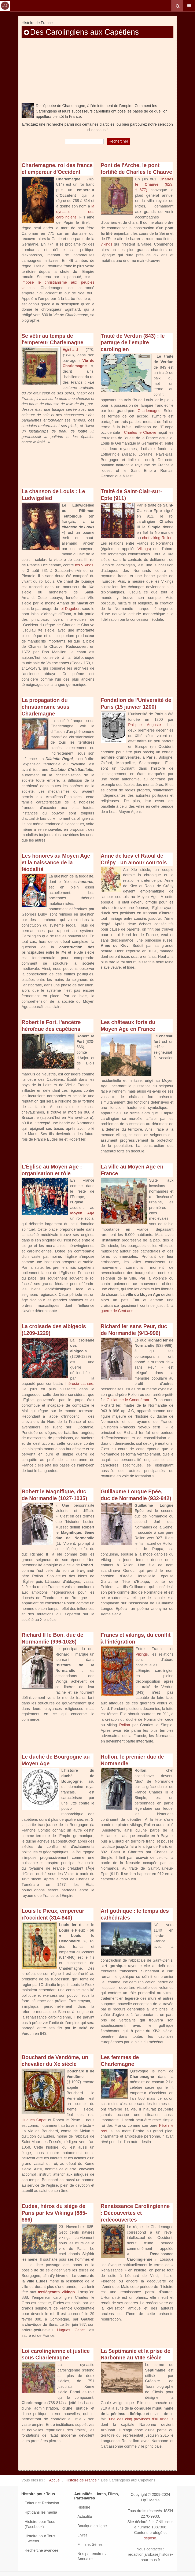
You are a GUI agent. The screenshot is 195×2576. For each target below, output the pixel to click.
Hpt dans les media (41, 2512)
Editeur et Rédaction (42, 2503)
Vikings (143, 549)
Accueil (55, 2480)
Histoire (83, 2507)
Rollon (123, 1725)
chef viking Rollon (157, 538)
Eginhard (74, 349)
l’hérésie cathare (79, 1383)
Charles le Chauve (140, 432)
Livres (82, 2535)
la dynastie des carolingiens (75, 211)
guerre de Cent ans (117, 1311)
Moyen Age (82, 1213)
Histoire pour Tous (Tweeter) (40, 2538)
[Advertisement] (97, 73)
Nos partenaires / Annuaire (91, 2556)
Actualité (84, 2516)
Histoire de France (81, 2480)
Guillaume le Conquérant (128, 1400)
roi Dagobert (70, 609)
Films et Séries (90, 2544)
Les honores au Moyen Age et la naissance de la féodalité (56, 862)
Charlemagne (149, 411)
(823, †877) (154, 184)
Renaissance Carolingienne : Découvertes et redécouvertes (135, 2213)
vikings (106, 244)
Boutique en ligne (92, 2526)
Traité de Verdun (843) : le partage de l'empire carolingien (133, 342)
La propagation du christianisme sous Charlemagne (45, 707)
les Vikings (84, 565)
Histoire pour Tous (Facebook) (40, 2524)
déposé (150, 2538)
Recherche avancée (41, 2550)
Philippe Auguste (144, 725)
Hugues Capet (34, 2120)
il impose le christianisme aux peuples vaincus (58, 282)
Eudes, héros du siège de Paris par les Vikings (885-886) (54, 2213)
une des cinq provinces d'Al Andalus (141, 2419)
